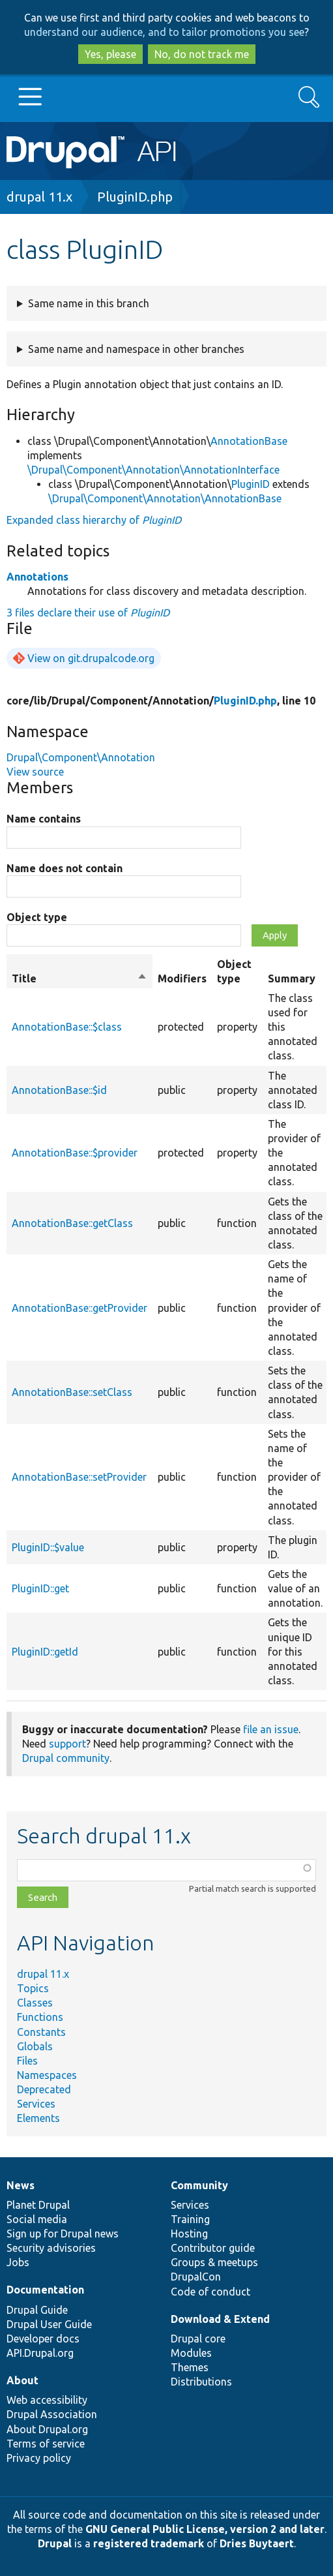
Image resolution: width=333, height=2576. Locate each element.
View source (35, 772)
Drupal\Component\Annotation (81, 757)
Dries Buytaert (257, 2543)
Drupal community (65, 1758)
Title (79, 978)
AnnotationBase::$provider (75, 1153)
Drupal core (198, 2338)
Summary (291, 978)
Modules (191, 2353)
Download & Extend (220, 2319)
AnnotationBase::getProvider (79, 1308)
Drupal (55, 2543)
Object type (37, 917)
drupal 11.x (39, 196)
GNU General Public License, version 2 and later (205, 2529)
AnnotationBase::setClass (72, 1392)
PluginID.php (135, 196)
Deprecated (44, 2089)
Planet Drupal (38, 2205)
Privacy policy (39, 2458)
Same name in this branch (88, 303)
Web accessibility (47, 2400)
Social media (37, 2219)
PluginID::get (40, 1588)
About (22, 2380)
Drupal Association (52, 2414)
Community (199, 2185)
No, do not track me (201, 54)
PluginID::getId (45, 1652)
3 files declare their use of (88, 612)
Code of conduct (210, 2291)
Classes (35, 2002)
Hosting (189, 2233)
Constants (41, 2032)
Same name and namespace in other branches (136, 349)
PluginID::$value (48, 1547)
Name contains (44, 819)
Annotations (37, 577)
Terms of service (46, 2443)
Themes (190, 2367)
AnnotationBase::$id (59, 1090)
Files (27, 2061)
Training (190, 2219)
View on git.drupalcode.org (90, 658)
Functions (40, 2017)
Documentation (45, 2290)
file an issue (270, 1729)
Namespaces (47, 2075)
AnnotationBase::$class (67, 1027)
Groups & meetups (214, 2262)
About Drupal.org (47, 2429)
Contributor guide (213, 2248)
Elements (38, 2118)
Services (36, 2104)
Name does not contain (65, 868)
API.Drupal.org (40, 2353)
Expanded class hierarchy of (94, 520)
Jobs (18, 2262)
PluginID (250, 484)
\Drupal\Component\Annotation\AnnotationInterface (153, 470)
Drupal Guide (37, 2310)
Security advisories (51, 2248)
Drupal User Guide (49, 2324)
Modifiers (182, 978)
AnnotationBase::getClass (72, 1223)
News (21, 2185)
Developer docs (43, 2338)
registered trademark (148, 2543)
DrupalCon (196, 2276)
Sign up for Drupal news (63, 2233)
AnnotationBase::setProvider (79, 1477)
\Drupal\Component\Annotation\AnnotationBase (165, 498)
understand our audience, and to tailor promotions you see (164, 32)
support (67, 1744)
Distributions (201, 2381)
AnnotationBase (248, 441)
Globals (35, 2046)
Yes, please (110, 54)
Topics (33, 1988)
